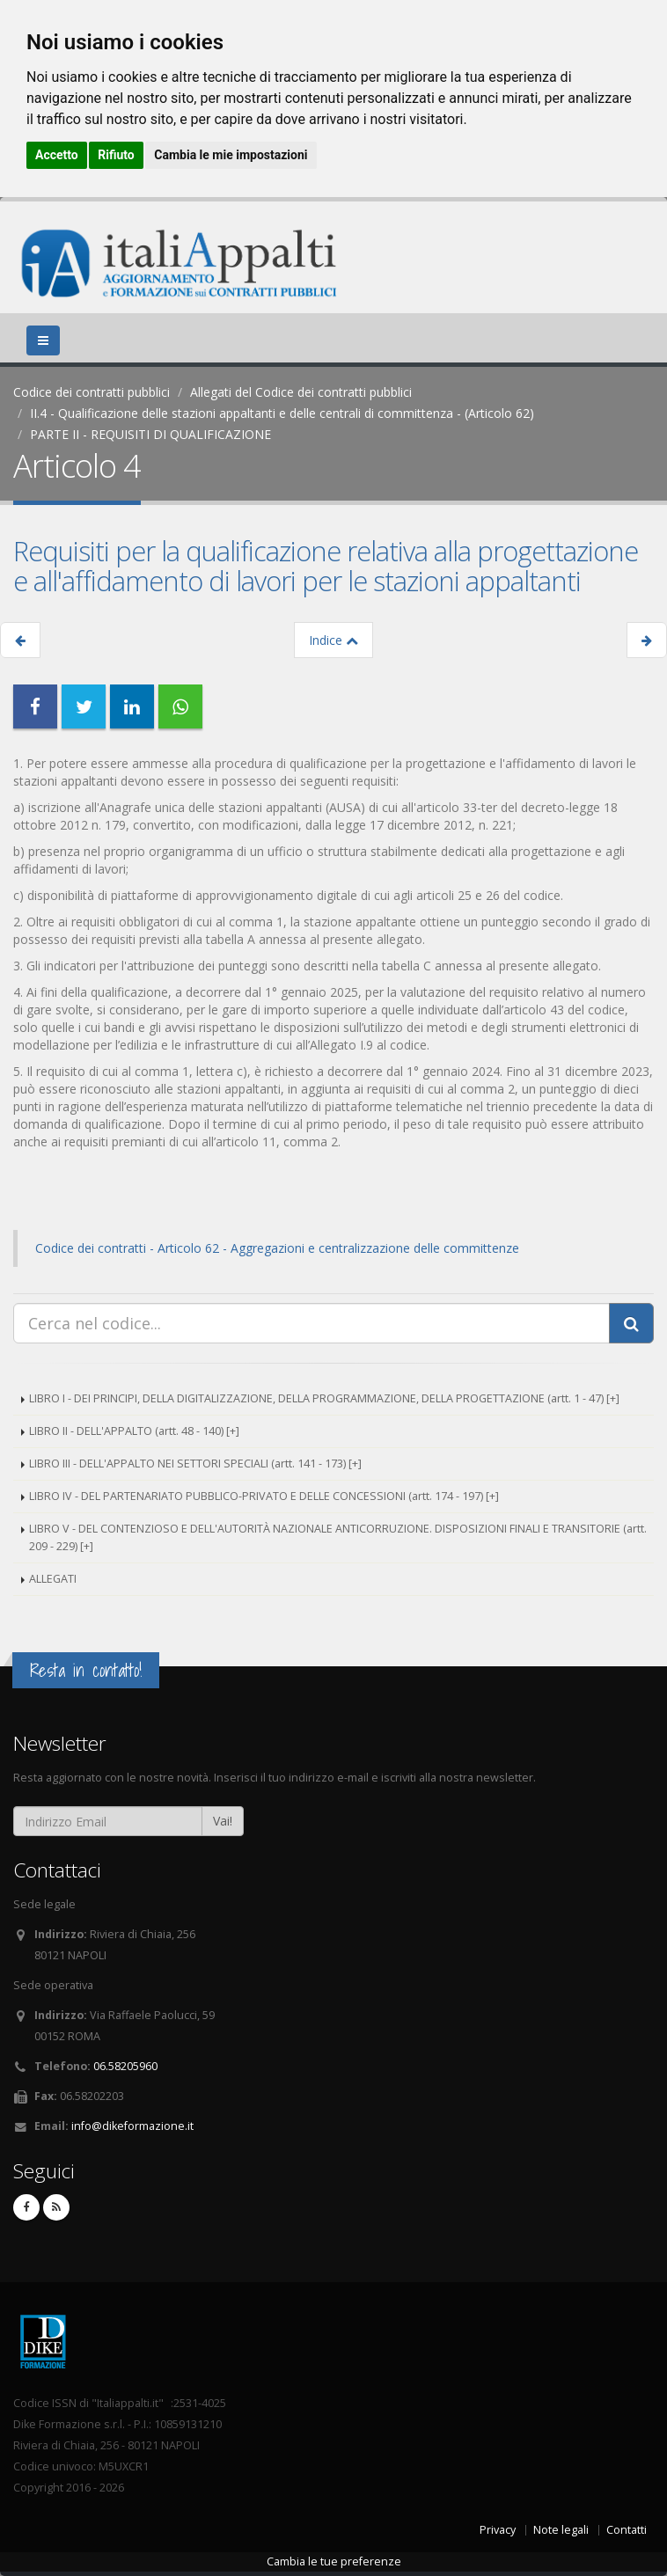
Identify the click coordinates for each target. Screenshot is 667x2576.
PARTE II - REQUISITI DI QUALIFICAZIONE (150, 434)
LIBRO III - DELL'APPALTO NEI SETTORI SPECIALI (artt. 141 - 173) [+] (195, 1463)
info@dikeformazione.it (132, 2126)
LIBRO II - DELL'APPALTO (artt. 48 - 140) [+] (134, 1430)
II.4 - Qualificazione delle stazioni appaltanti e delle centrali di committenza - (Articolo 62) (282, 413)
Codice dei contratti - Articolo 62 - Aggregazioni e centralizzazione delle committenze (277, 1248)
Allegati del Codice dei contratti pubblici (301, 392)
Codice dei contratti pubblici (91, 392)
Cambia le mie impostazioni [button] (230, 155)
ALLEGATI (53, 1578)
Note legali (561, 2529)
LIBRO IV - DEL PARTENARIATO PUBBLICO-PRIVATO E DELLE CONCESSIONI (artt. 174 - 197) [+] (264, 1496)
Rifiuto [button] (116, 155)
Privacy (498, 2529)
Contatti (626, 2529)
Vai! (222, 1820)
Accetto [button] (56, 155)
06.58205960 (125, 2066)
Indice (333, 640)
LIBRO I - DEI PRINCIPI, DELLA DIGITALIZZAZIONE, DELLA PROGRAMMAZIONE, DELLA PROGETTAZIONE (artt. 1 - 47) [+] (324, 1398)
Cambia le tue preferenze (334, 2561)
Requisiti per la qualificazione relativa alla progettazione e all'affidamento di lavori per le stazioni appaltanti (325, 565)
